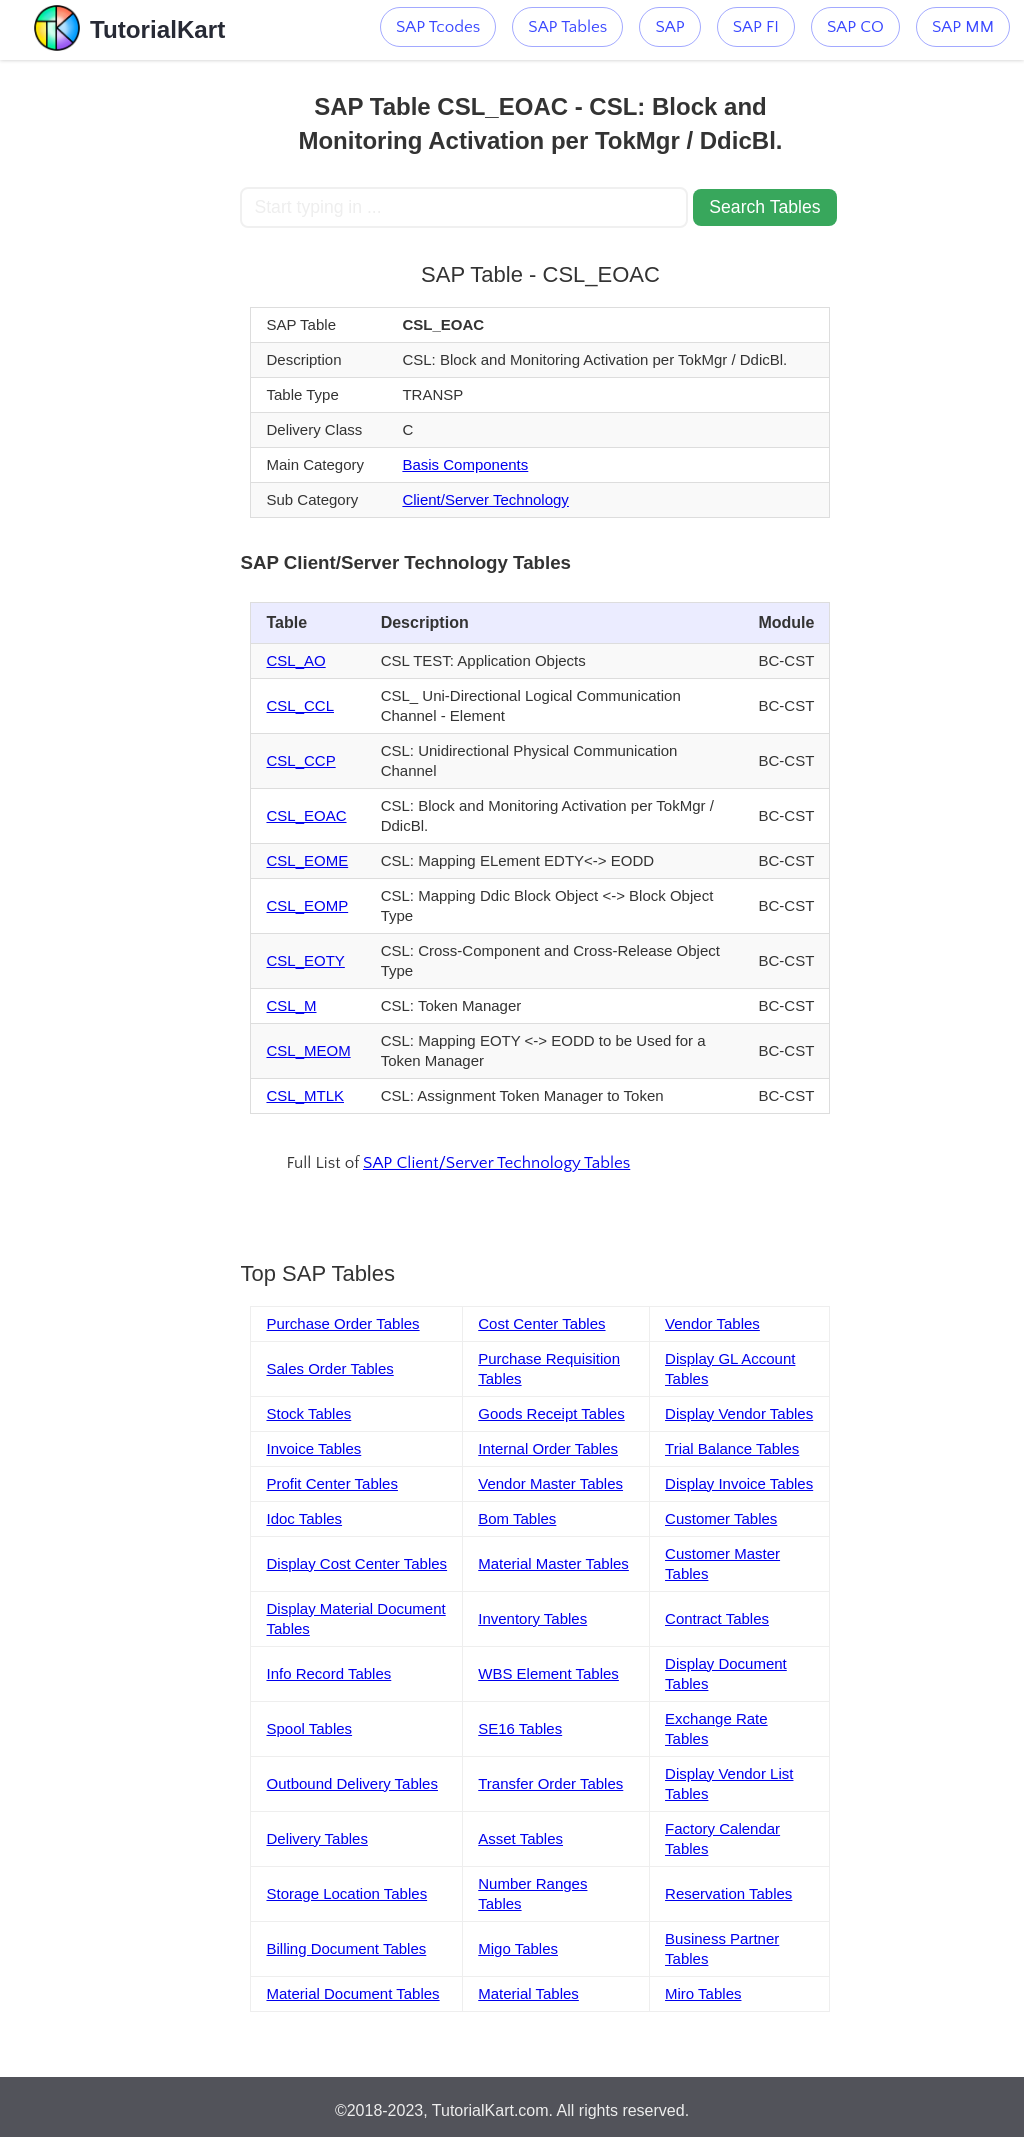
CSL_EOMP (307, 905)
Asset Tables (520, 1838)
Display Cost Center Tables (356, 1563)
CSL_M (291, 1005)
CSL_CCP (300, 760)
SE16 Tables (520, 1728)
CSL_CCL (300, 705)
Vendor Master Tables (550, 1483)
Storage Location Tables (346, 1893)
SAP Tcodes (438, 27)
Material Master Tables (553, 1563)
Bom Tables (517, 1518)
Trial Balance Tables (732, 1448)
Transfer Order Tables (550, 1783)
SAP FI (756, 27)
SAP (669, 27)
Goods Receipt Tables (551, 1413)
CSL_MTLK (305, 1095)
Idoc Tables (304, 1518)
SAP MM (963, 27)
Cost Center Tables (541, 1323)
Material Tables (528, 1993)
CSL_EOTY (305, 960)
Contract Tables (717, 1618)
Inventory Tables (532, 1618)
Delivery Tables (316, 1838)
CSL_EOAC (306, 815)
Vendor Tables (712, 1323)
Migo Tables (518, 1948)
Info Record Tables (328, 1673)
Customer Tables (721, 1518)
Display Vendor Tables (739, 1413)
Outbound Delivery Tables (352, 1783)
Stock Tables (308, 1413)
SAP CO (855, 27)
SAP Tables (567, 27)
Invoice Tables (313, 1448)
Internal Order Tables (548, 1448)
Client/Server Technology (485, 499)
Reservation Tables (728, 1893)
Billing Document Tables (346, 1948)
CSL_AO (295, 660)
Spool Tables (309, 1728)
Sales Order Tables (329, 1368)
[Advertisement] (120, 360)
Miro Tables (703, 1993)
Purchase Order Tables (342, 1323)
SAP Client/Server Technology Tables (496, 1163)
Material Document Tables (352, 1993)
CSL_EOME (307, 860)
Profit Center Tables (331, 1483)
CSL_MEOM (308, 1050)
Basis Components (465, 464)
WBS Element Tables (548, 1673)
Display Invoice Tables (739, 1483)
